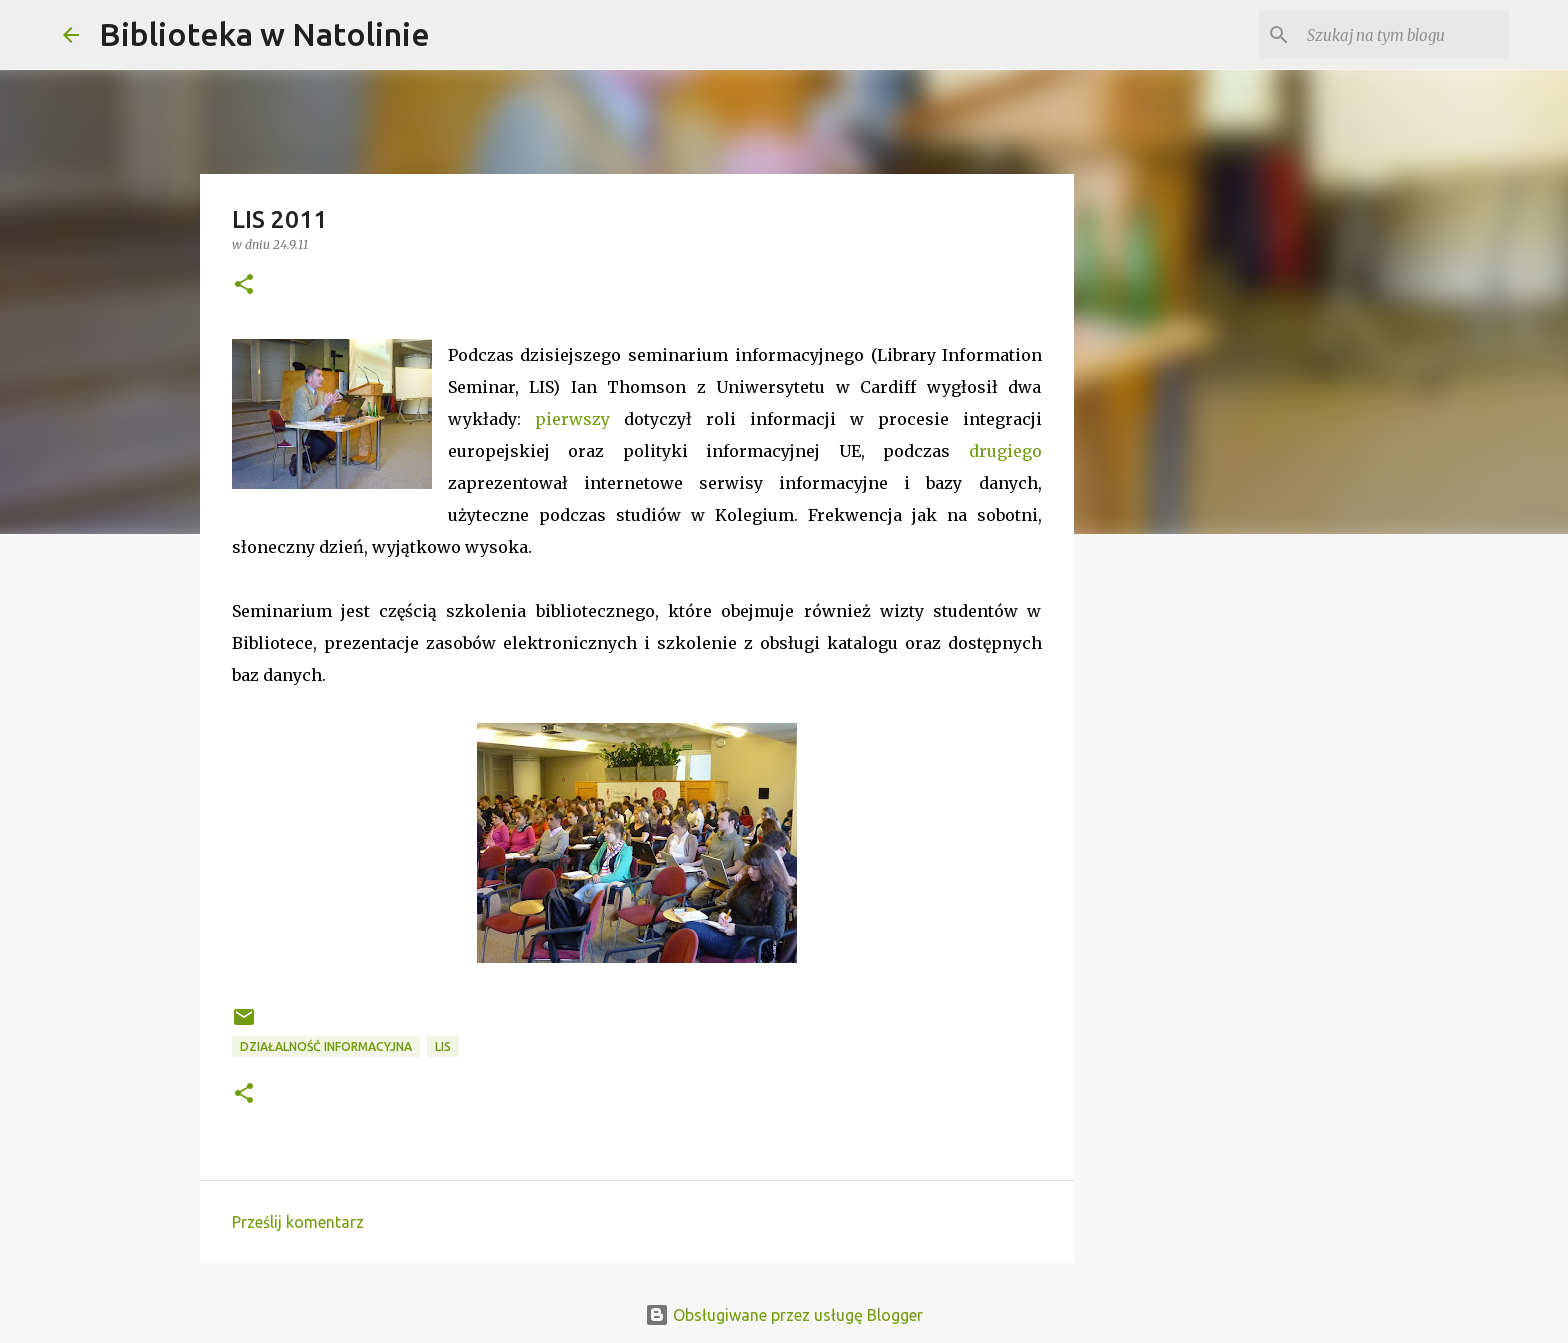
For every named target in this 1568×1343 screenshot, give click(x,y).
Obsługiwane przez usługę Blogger (784, 1315)
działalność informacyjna (326, 1046)
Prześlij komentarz (298, 1222)
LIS (443, 1046)
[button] (244, 285)
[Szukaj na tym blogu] (1404, 35)
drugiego (1005, 451)
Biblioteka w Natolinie (264, 34)
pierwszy (572, 419)
